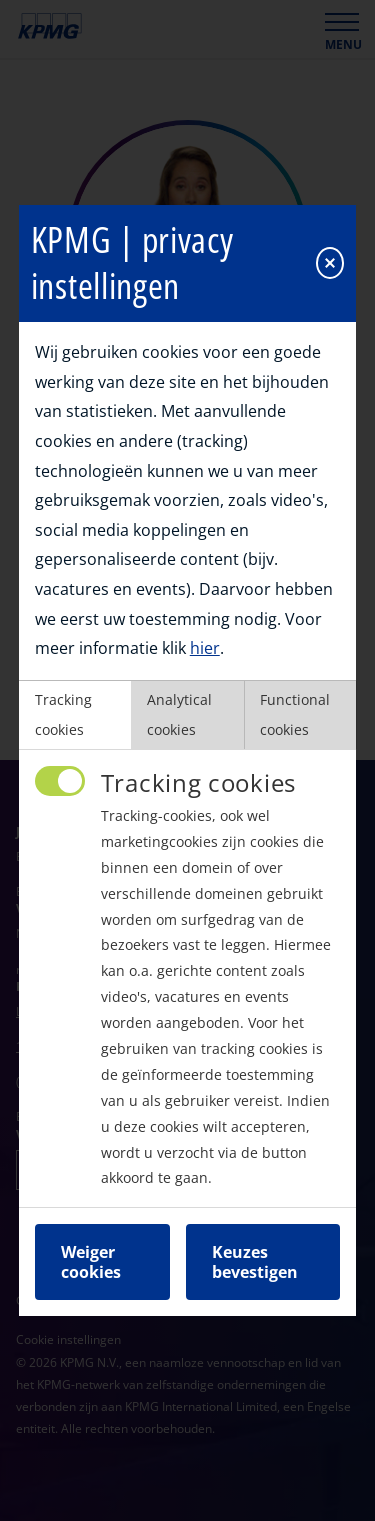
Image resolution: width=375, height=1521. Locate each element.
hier (205, 643)
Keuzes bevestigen (255, 1257)
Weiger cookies (91, 1257)
